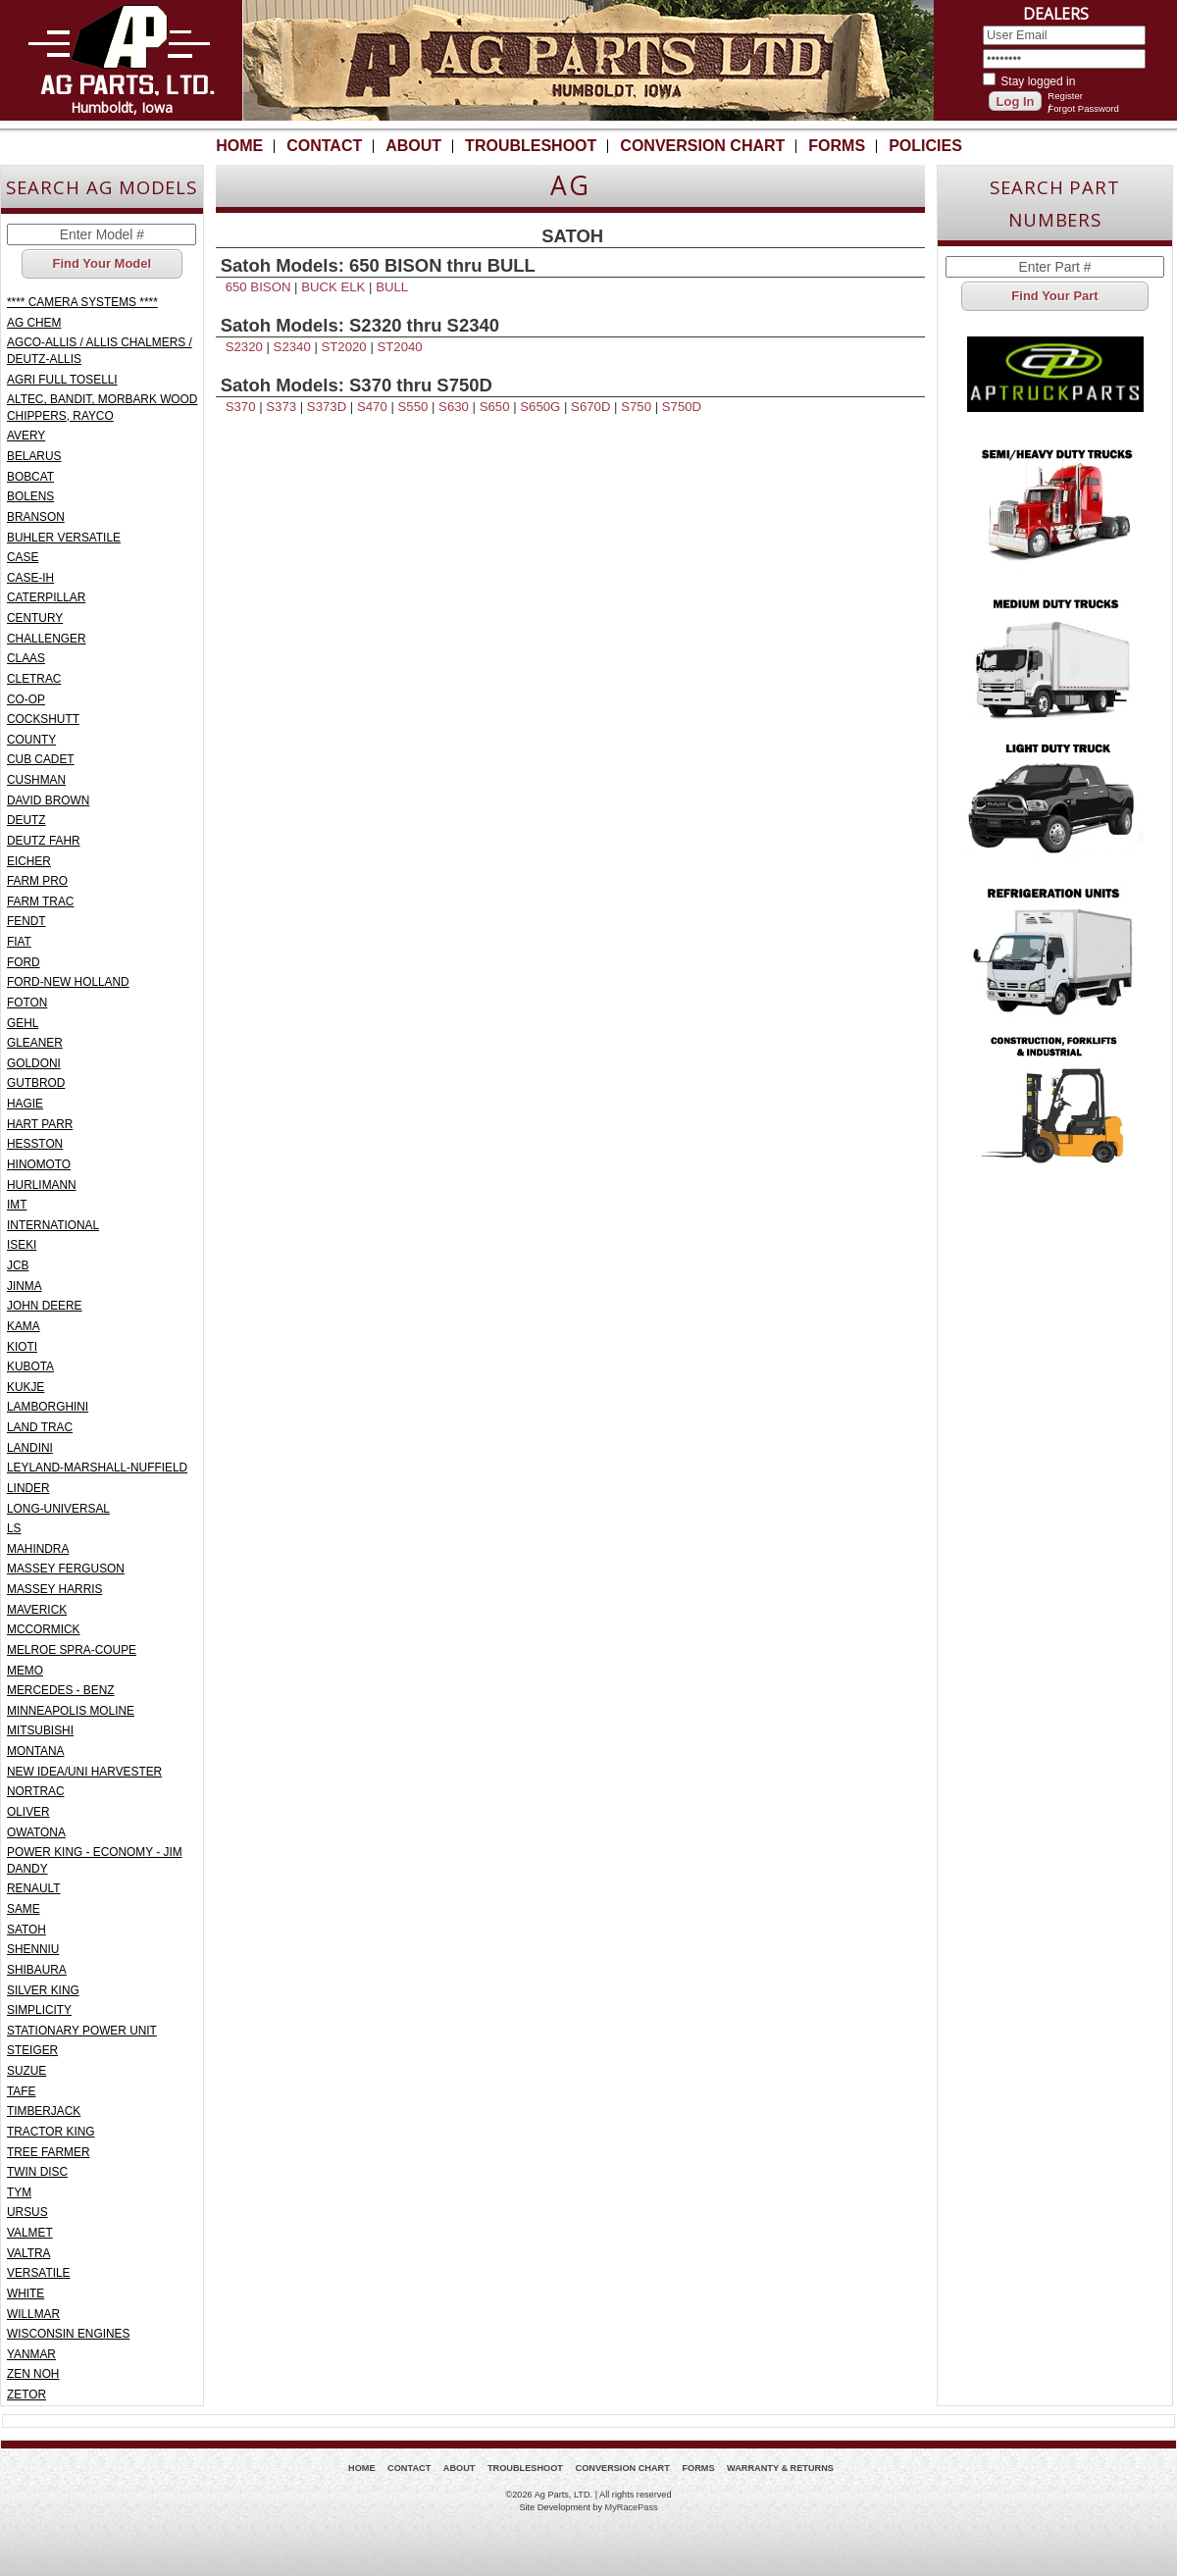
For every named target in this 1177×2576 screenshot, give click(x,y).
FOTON (27, 1002)
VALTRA (28, 2253)
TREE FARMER (48, 2152)
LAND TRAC (40, 1427)
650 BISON (258, 287)
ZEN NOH (33, 2374)
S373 (281, 406)
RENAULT (34, 1888)
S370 (241, 406)
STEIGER (32, 2050)
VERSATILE (38, 2273)
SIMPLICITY (39, 2010)
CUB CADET (41, 759)
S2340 (292, 346)
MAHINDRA (38, 1549)
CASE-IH (30, 578)
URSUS (27, 2212)
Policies (925, 145)
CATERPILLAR (46, 597)
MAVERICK (37, 1610)
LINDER (28, 1488)
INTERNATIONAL (53, 1225)
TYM (19, 2192)
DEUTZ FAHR (43, 841)
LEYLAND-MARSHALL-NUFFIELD (97, 1467)
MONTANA (36, 1751)
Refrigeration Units (1056, 948)
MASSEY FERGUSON (66, 1568)
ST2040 (399, 346)
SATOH (26, 1929)
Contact (324, 145)
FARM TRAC (40, 901)
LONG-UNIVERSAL (58, 1509)
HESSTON (35, 1144)
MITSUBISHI (40, 1730)
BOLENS (30, 496)
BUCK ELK (333, 287)
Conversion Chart (702, 145)
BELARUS (34, 456)
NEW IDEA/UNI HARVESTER (84, 1771)
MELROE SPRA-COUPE (71, 1650)
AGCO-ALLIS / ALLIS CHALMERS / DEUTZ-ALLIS (99, 350)
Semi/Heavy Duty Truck (1056, 507)
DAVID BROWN (48, 800)
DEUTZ (26, 820)
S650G (540, 406)
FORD (23, 962)
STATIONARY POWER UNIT (82, 2030)
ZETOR (26, 2394)
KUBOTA (30, 1366)
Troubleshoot (530, 145)
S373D (326, 406)
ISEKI (21, 1245)
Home (239, 145)
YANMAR (31, 2354)
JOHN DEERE (44, 1306)
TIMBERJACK (43, 2111)
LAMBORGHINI (47, 1407)
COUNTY (31, 740)
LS (14, 1528)
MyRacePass (631, 2507)
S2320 (244, 346)
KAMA (23, 1326)
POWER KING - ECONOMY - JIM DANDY (94, 1860)
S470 (372, 406)
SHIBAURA (37, 1970)
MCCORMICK (43, 1629)
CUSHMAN (36, 780)
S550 (413, 406)
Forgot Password (1083, 108)
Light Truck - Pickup (1056, 801)
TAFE (21, 2091)
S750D (681, 406)
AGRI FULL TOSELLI (62, 379)
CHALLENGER (46, 638)
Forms (836, 145)
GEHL (22, 1023)
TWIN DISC (37, 2172)
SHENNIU (33, 1949)
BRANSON (36, 517)
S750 (636, 406)
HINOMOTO (39, 1164)
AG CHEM (34, 323)
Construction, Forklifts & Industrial (1056, 1095)
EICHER (29, 861)
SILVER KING (43, 1990)
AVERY (26, 435)
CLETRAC (34, 679)
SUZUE (26, 2071)
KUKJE (25, 1387)
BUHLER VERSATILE (64, 537)
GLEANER (35, 1043)
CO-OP (26, 699)
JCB (17, 1265)
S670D (590, 406)
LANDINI (30, 1448)
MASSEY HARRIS (54, 1589)
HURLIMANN (42, 1185)
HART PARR (40, 1124)
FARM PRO (37, 881)
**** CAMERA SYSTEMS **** (82, 302)
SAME (23, 1909)
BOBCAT (30, 477)
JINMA (24, 1286)
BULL (392, 287)
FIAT (19, 942)
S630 (453, 406)
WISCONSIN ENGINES (68, 2334)
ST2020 (344, 346)
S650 (495, 406)
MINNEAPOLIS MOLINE (70, 1711)
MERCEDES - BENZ (61, 1690)
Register (1065, 95)
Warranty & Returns (780, 2468)
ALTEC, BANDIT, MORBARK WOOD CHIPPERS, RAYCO (102, 407)
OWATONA (36, 1832)
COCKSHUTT (43, 719)
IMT (16, 1204)
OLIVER (28, 1812)
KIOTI (22, 1347)
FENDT (26, 921)
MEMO (25, 1670)
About (413, 145)
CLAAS (26, 658)
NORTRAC (36, 1791)
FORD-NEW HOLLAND (68, 982)
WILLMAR (33, 2314)
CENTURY (35, 618)
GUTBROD (36, 1083)
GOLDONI (34, 1063)
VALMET (30, 2233)
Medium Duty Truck (1056, 654)
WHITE (25, 2293)
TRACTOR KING (51, 2131)
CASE (22, 557)
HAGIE (25, 1103)
